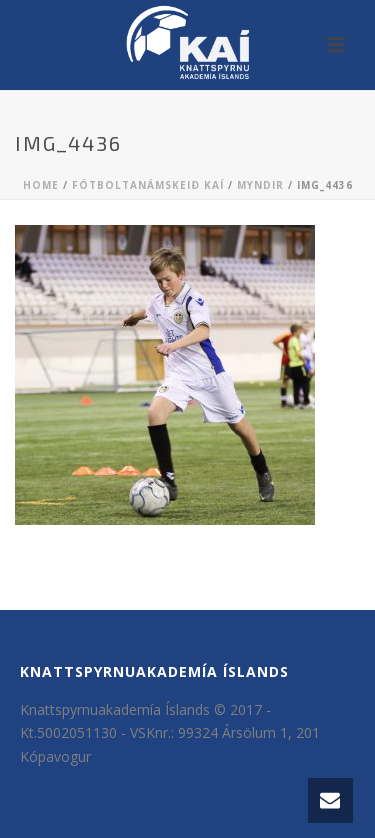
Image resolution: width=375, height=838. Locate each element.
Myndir (260, 185)
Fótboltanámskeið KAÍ (148, 185)
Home (41, 185)
